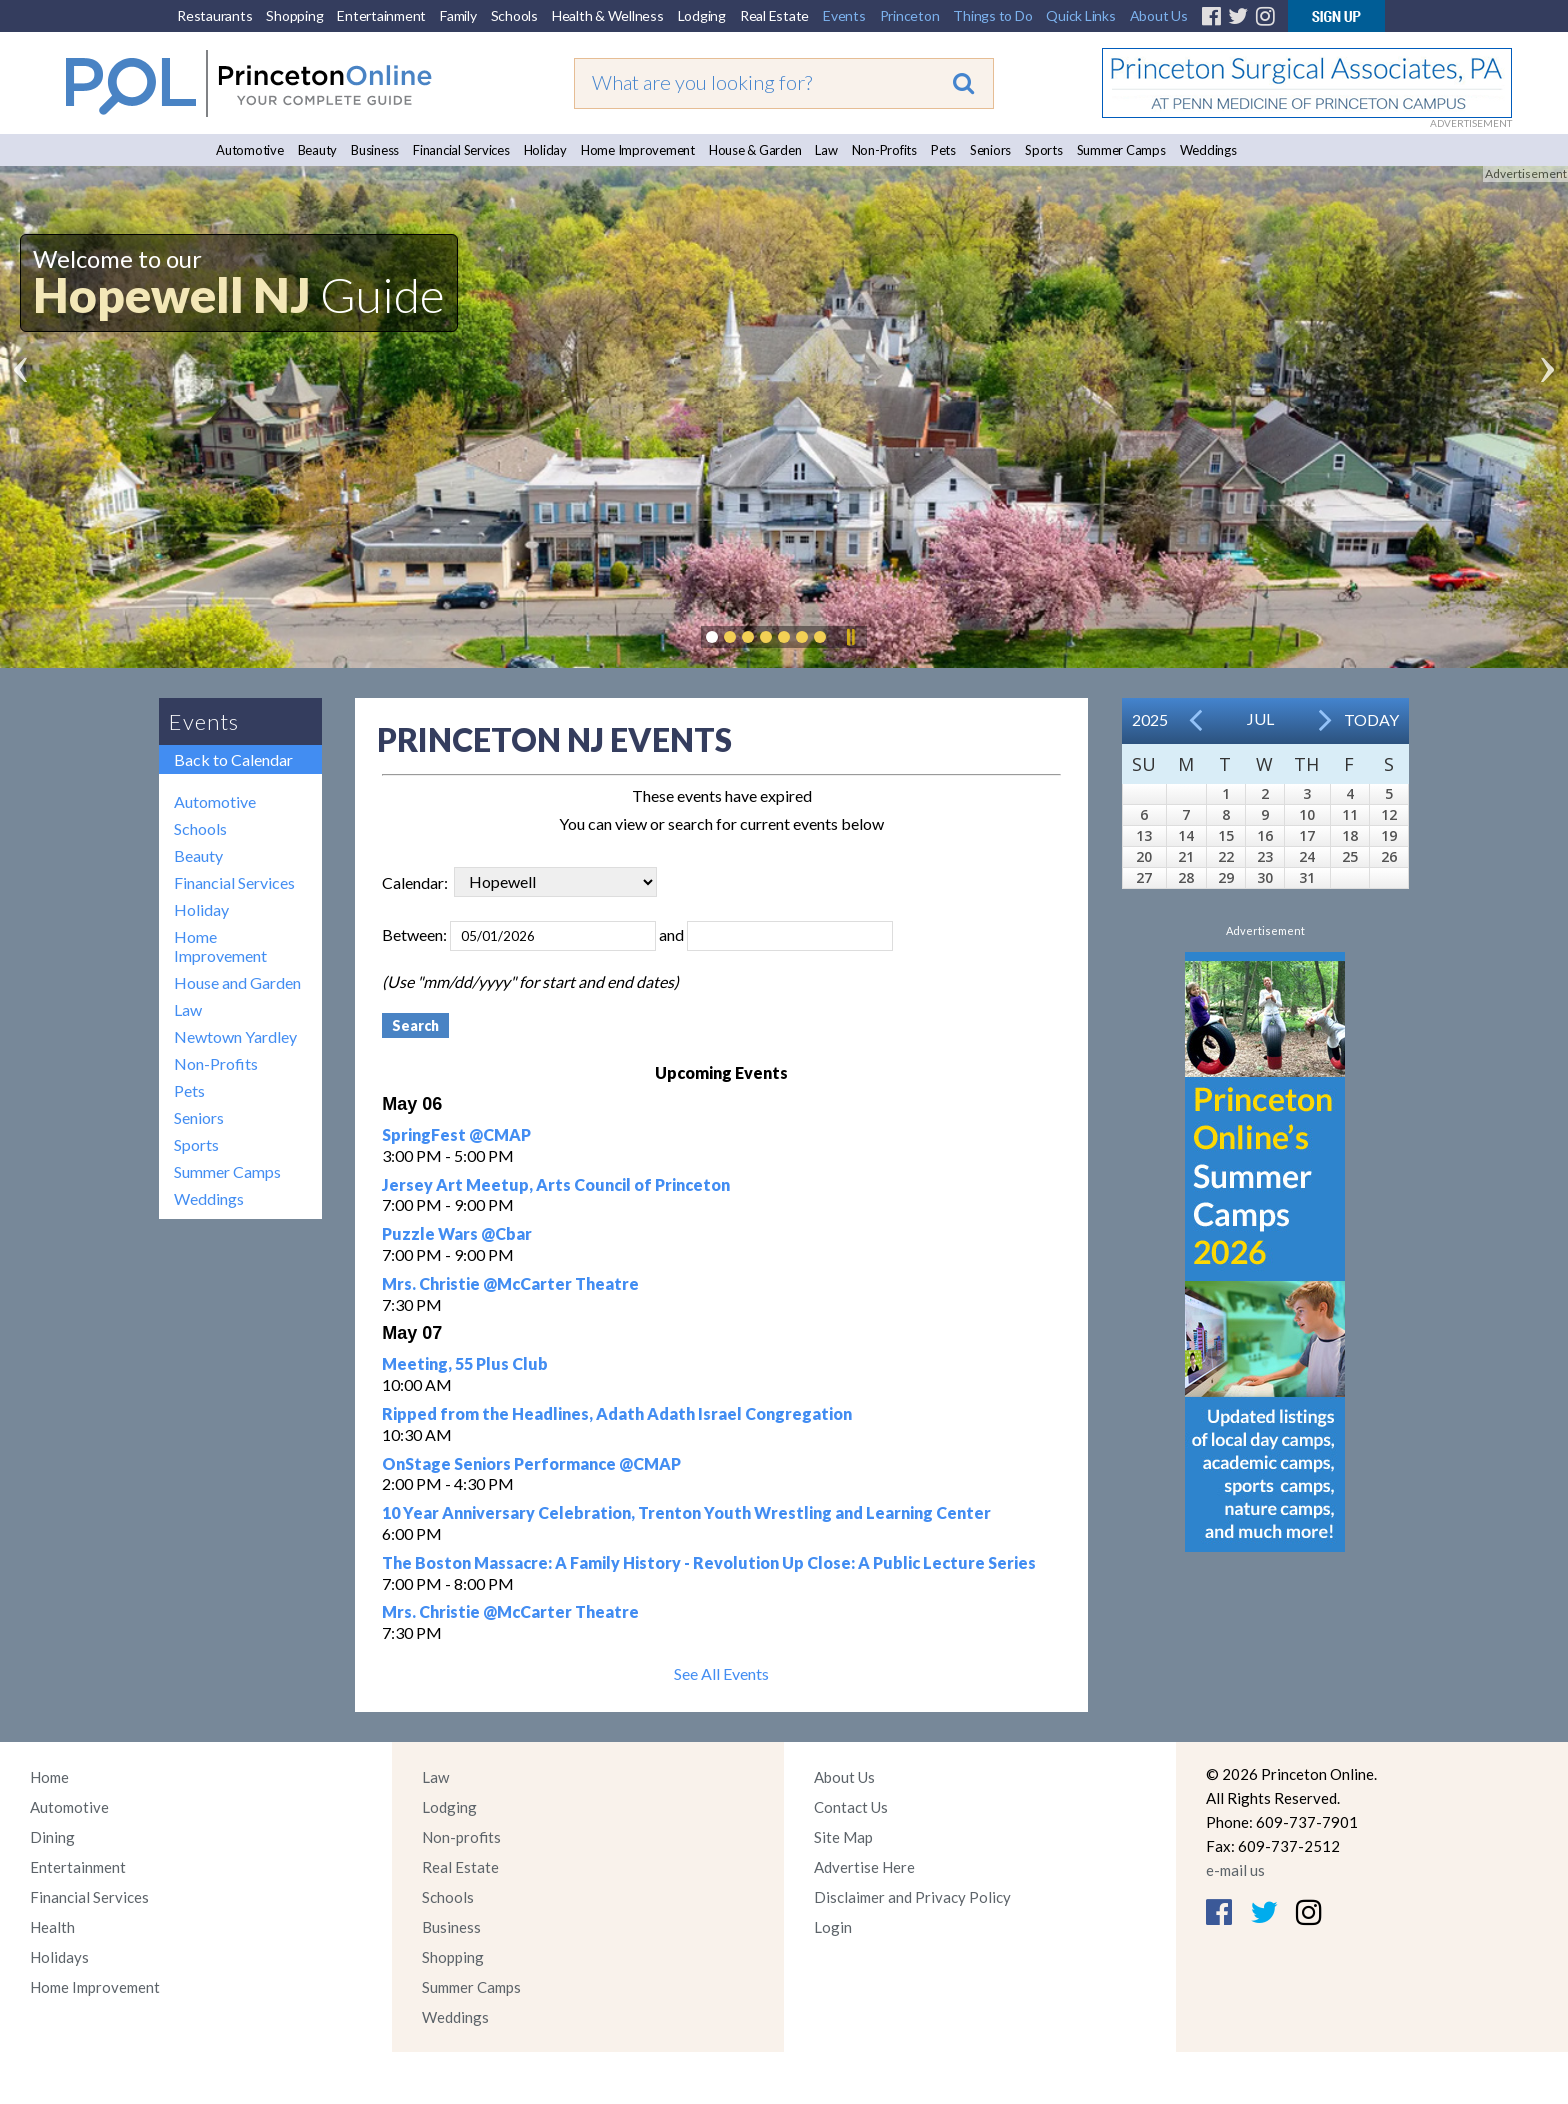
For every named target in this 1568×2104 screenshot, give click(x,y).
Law (826, 150)
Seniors (990, 150)
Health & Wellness (608, 15)
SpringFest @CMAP (456, 1134)
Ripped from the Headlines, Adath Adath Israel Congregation (617, 1413)
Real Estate (774, 15)
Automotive (250, 150)
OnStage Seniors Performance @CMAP (531, 1463)
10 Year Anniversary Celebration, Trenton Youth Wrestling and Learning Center (686, 1512)
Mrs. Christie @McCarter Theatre (510, 1283)
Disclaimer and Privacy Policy (912, 1897)
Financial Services (461, 150)
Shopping (294, 15)
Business (375, 150)
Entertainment (381, 15)
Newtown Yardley (235, 1036)
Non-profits (461, 1837)
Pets (943, 150)
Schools (514, 15)
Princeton (910, 15)
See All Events (721, 1673)
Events (844, 15)
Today (1371, 719)
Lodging (702, 15)
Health (52, 1927)
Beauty (318, 150)
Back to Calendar (233, 759)
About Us (1159, 15)
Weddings (1208, 150)
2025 (1150, 719)
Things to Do (992, 15)
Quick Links (1080, 15)
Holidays (59, 1957)
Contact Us (851, 1807)
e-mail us (1235, 1870)
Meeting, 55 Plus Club (465, 1363)
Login (833, 1927)
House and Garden (237, 982)
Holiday (545, 150)
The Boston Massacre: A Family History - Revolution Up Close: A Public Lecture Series (709, 1562)
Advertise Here (864, 1867)
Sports (1044, 150)
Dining (52, 1837)
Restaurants (214, 15)
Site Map (843, 1837)
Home (49, 1777)
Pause (850, 637)
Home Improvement (638, 150)
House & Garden (755, 150)
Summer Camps (1121, 150)
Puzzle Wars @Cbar (457, 1233)
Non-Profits (884, 150)
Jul (1260, 718)
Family (458, 15)
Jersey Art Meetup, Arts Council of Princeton (556, 1184)
